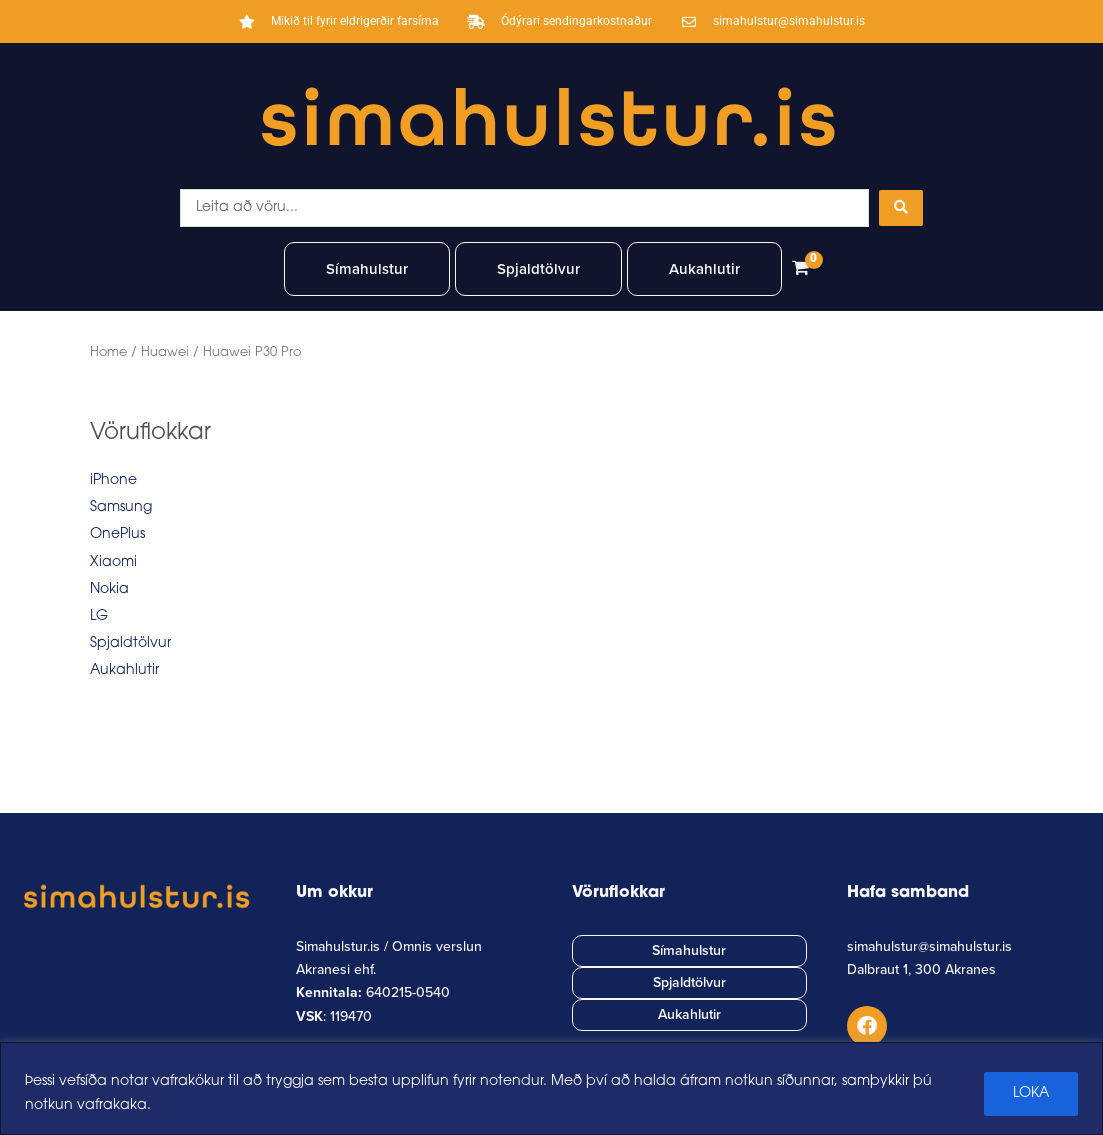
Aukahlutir (704, 269)
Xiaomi (113, 562)
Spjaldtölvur (538, 269)
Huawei (165, 352)
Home (108, 352)
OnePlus (117, 534)
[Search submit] (901, 208)
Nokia (109, 589)
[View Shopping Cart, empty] (800, 269)
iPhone (113, 480)
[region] (551, 1088)
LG (99, 616)
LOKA (1031, 1093)
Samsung (121, 507)
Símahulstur (367, 269)
